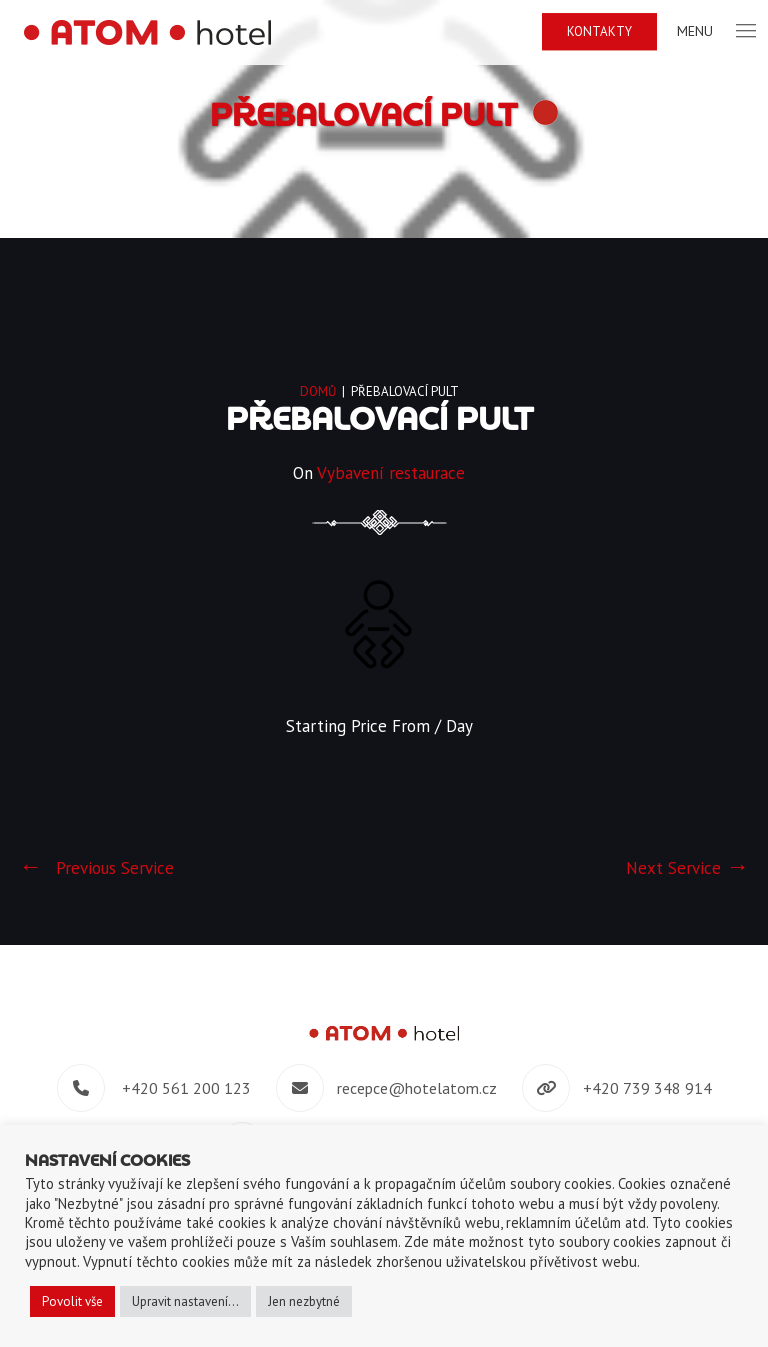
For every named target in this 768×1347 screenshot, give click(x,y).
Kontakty (599, 31)
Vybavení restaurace (391, 473)
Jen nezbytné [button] (304, 1301)
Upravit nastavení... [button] (185, 1301)
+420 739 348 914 (647, 1088)
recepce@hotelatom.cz (417, 1088)
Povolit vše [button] (72, 1301)
